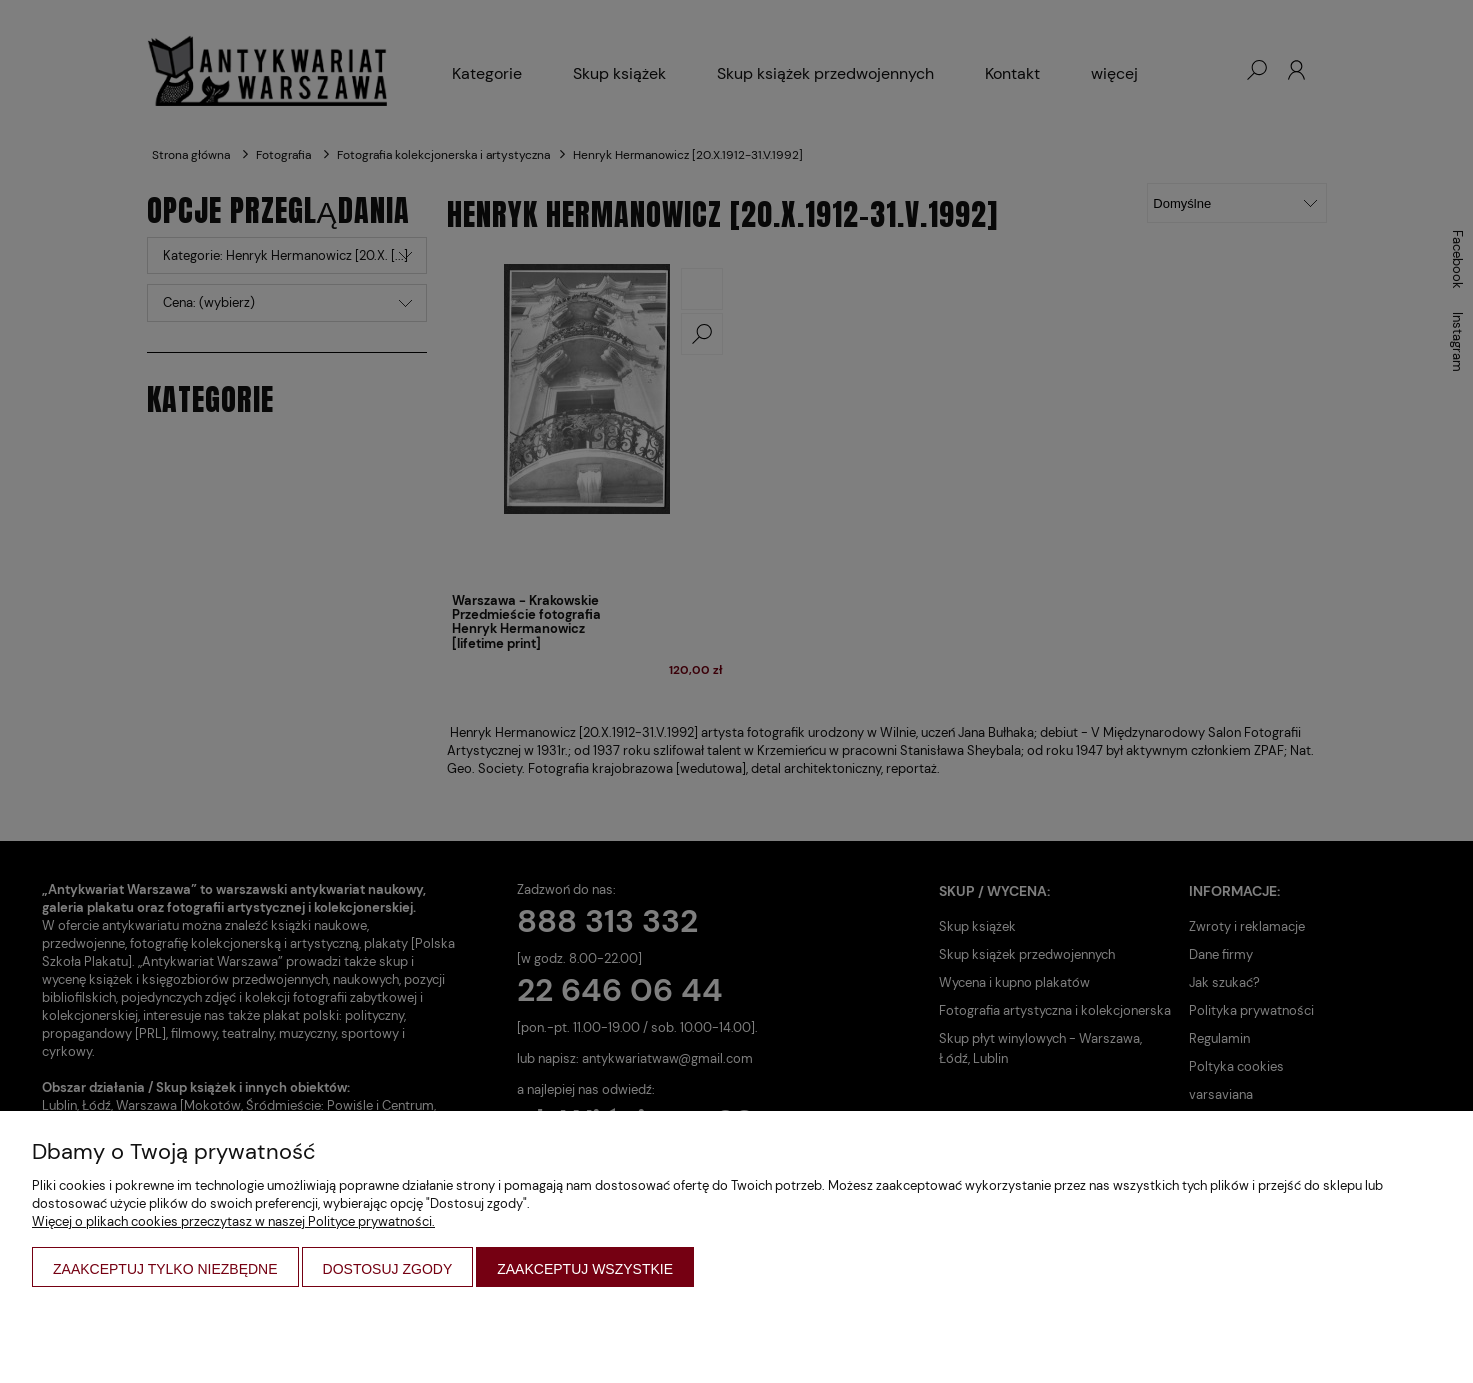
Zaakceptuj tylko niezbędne (165, 1269)
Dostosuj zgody (388, 1269)
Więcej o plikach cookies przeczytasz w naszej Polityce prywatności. (233, 1221)
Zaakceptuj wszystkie (585, 1269)
